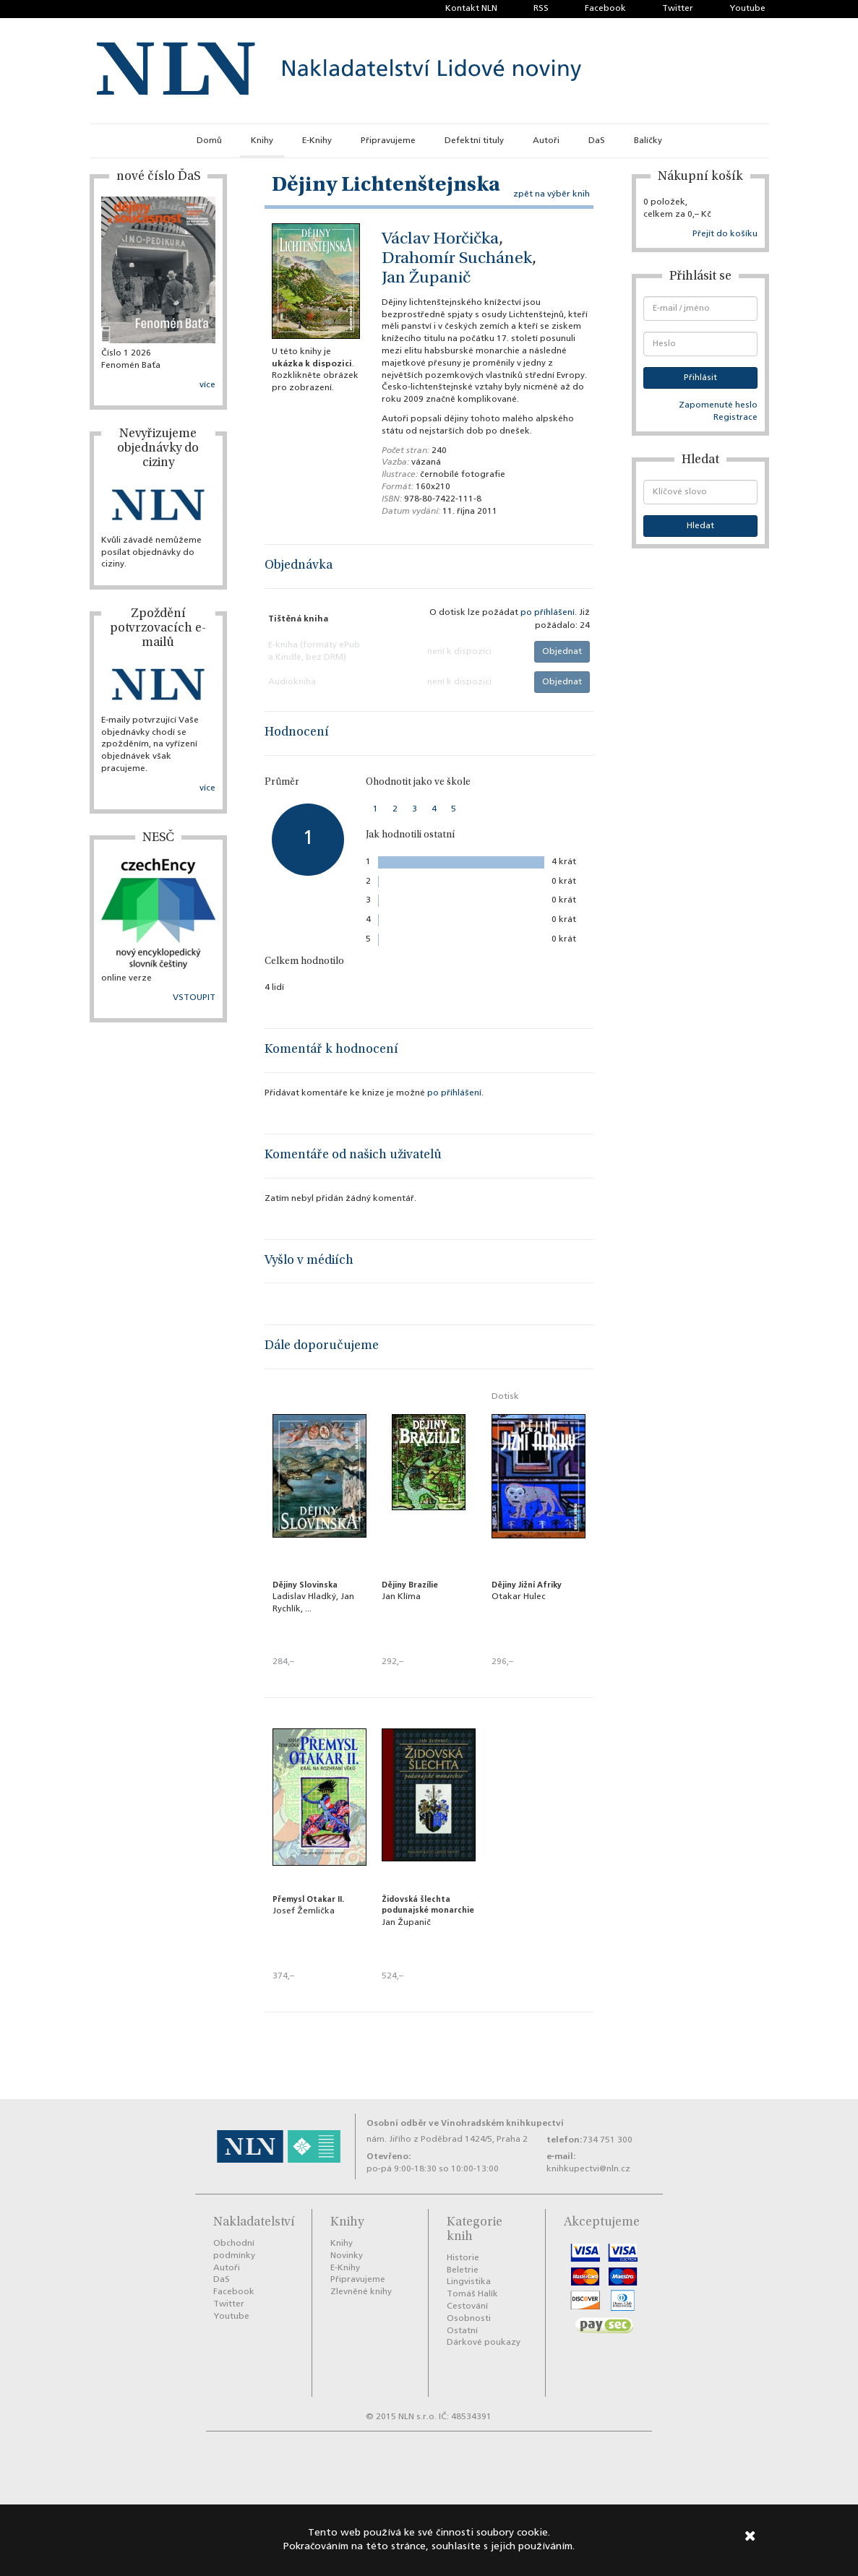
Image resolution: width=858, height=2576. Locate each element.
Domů (209, 141)
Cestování (467, 2306)
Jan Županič (426, 279)
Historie (463, 2258)
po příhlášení (547, 613)
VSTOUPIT (194, 998)
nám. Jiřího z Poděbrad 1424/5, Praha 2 (447, 2139)
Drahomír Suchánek (457, 259)
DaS (596, 141)
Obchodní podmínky (234, 2250)
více (207, 385)
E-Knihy (317, 141)
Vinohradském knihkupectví (502, 2123)
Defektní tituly (474, 141)
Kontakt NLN (471, 8)
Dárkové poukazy (483, 2342)
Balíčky (648, 141)
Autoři (546, 141)
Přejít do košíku (725, 234)
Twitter (677, 8)
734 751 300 (607, 2140)
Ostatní (462, 2331)
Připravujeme (388, 141)
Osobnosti (469, 2319)
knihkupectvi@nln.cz (588, 2169)
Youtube (747, 8)
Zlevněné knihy (361, 2292)
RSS (541, 8)
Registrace (735, 417)
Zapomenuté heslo (718, 405)
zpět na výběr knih (551, 194)
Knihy (262, 141)
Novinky (346, 2256)
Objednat (562, 652)
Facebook (605, 8)
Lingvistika (469, 2282)
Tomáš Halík (472, 2294)
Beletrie (463, 2270)
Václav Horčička (440, 240)
